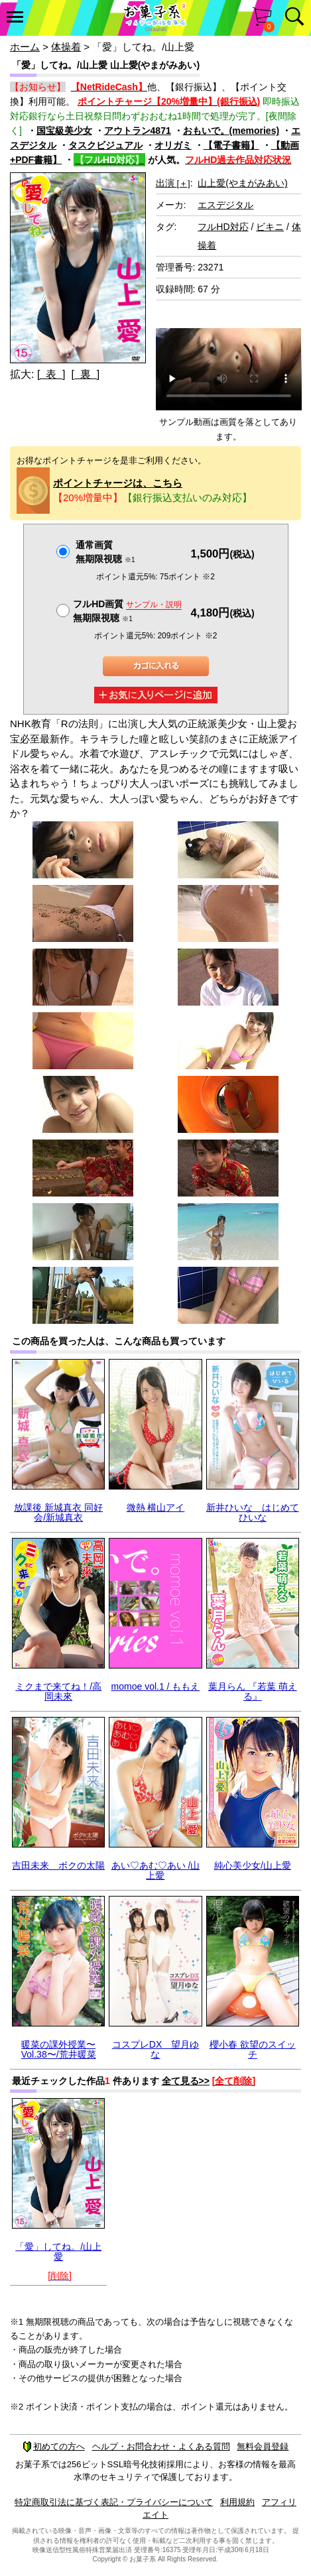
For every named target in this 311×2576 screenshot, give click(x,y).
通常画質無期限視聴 (105, 552)
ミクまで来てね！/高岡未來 (58, 1691)
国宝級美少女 (64, 130)
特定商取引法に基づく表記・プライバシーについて (114, 2502)
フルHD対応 (223, 226)
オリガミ (173, 145)
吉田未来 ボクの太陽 (58, 1865)
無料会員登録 (262, 2446)
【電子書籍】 (231, 145)
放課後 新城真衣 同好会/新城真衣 (58, 1512)
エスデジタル (225, 205)
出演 (173, 183)
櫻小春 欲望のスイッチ (253, 2049)
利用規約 (237, 2502)
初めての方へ (54, 2446)
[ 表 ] (51, 374)
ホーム (25, 46)
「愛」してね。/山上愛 (58, 2251)
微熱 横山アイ (156, 1507)
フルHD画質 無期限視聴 (127, 611)
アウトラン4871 (137, 130)
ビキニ (270, 226)
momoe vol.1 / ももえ (155, 1686)
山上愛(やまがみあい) (242, 183)
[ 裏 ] (85, 374)
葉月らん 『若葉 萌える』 (252, 1691)
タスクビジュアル (105, 145)
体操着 (66, 46)
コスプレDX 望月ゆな (155, 2049)
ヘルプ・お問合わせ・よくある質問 (161, 2446)
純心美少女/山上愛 (252, 1865)
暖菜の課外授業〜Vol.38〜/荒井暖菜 (58, 2049)
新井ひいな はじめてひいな (252, 1512)
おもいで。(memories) (231, 130)
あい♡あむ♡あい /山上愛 (155, 1870)
